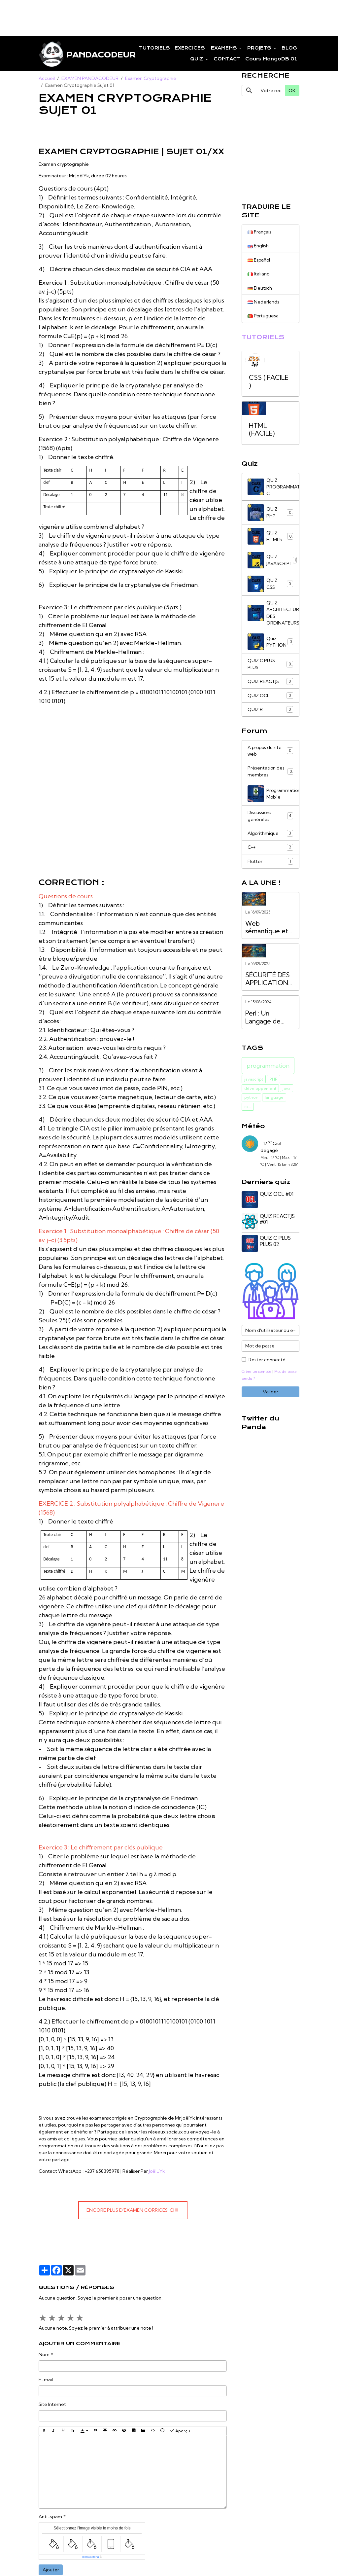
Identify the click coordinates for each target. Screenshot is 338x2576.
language (274, 1103)
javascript (253, 1085)
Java (286, 1094)
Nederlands (263, 303)
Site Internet (52, 2405)
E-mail (46, 2380)
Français (260, 232)
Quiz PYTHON (270, 645)
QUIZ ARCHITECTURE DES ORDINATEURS (273, 615)
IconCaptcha (90, 2557)
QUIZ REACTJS (270, 685)
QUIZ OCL (270, 699)
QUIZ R (270, 713)
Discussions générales (270, 821)
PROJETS (260, 48)
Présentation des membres (270, 776)
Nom (44, 2355)
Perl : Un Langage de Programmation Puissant (268, 1023)
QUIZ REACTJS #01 (277, 1225)
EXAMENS (224, 48)
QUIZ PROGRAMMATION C (273, 489)
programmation (268, 1071)
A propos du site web (270, 755)
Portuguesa (263, 318)
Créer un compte (257, 1376)
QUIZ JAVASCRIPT (273, 563)
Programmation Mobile (273, 799)
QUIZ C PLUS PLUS (270, 667)
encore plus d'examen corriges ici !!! (132, 2211)
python (251, 1103)
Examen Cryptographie (150, 79)
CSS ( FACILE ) (268, 383)
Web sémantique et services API (266, 934)
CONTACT (227, 59)
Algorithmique (270, 839)
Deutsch (260, 289)
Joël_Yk (156, 2172)
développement (260, 1094)
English (258, 247)
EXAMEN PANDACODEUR (89, 79)
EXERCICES (190, 48)
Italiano (259, 275)
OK (291, 91)
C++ (270, 853)
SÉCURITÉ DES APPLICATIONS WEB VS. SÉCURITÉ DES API (268, 985)
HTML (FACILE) (262, 432)
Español (259, 261)
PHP (273, 1085)
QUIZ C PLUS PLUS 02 (275, 1246)
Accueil (47, 79)
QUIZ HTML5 (270, 539)
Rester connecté (267, 1364)
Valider (270, 1396)
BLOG (289, 48)
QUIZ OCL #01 (277, 1200)
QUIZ (197, 59)
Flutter (270, 867)
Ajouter (51, 2570)
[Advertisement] (120, 15)
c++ (247, 1112)
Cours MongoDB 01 (271, 59)
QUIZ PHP (270, 515)
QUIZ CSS (270, 586)
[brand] (74, 54)
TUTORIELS (154, 48)
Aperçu (180, 2431)
